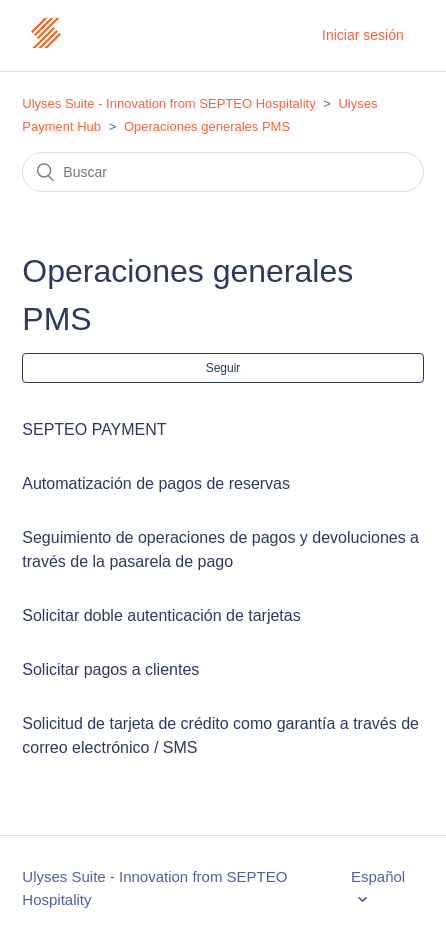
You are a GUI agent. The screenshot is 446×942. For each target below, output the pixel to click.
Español (378, 876)
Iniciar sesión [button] (363, 35)
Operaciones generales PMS (207, 126)
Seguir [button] (223, 368)
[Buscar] (222, 172)
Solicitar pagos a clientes (110, 669)
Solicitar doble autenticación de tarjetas (161, 615)
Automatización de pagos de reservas (156, 483)
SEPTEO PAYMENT (94, 429)
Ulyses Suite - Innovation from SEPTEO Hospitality (168, 103)
